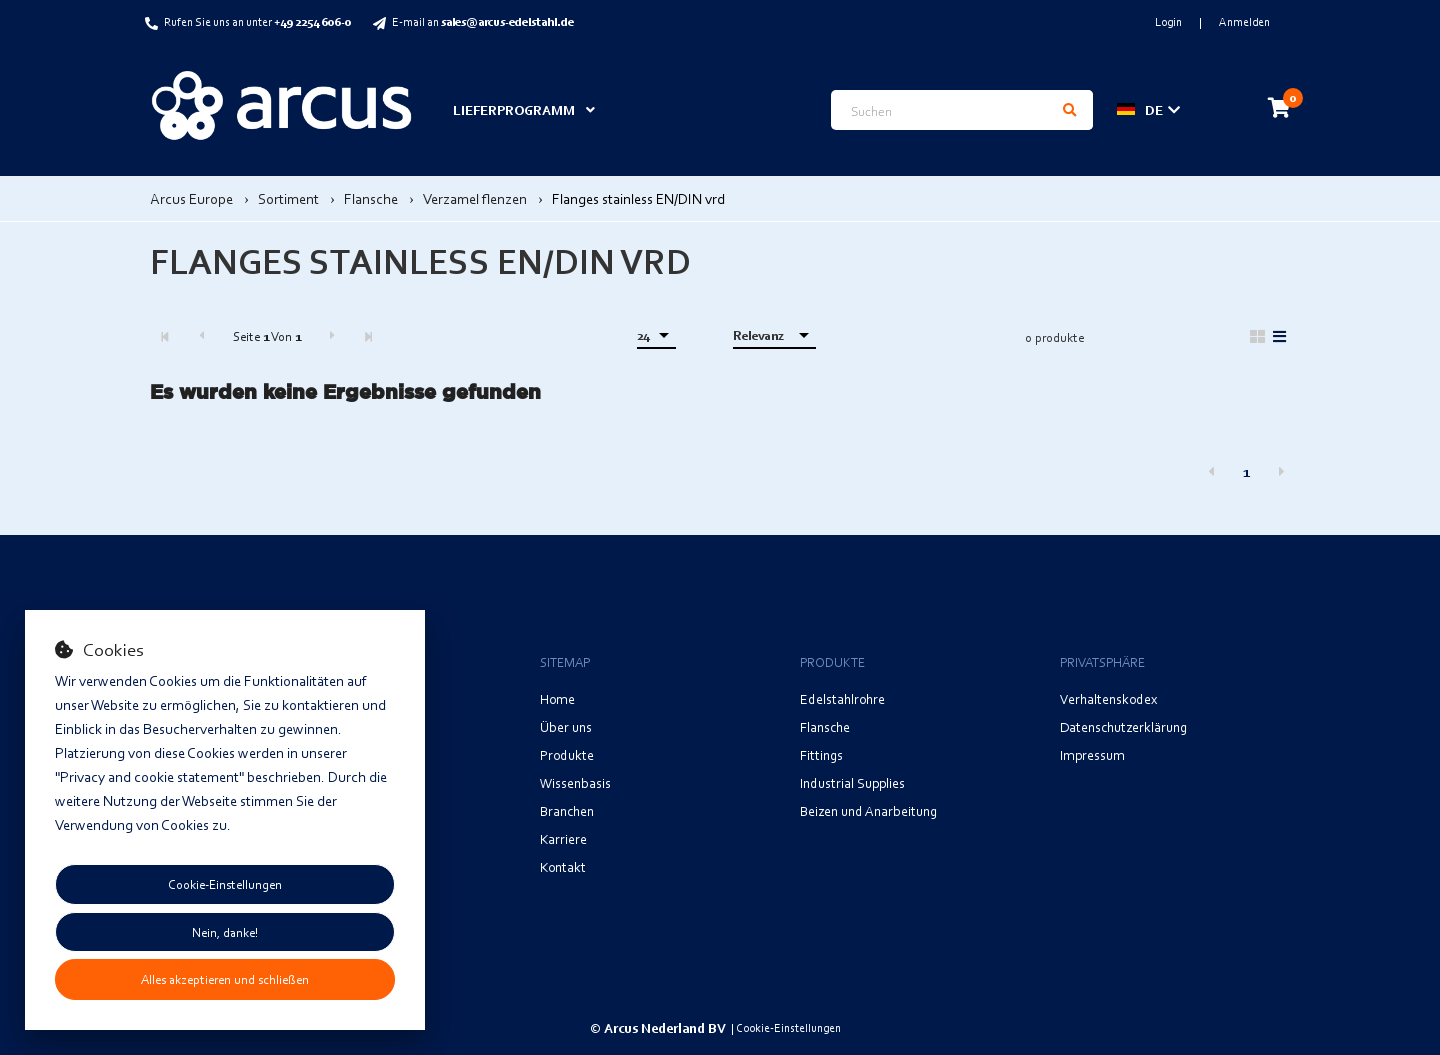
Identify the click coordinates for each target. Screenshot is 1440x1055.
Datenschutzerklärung (1123, 726)
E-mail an (483, 21)
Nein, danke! (225, 932)
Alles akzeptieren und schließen (225, 979)
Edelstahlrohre (842, 698)
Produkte (567, 754)
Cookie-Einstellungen (225, 884)
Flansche (825, 726)
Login (1169, 21)
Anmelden (1244, 21)
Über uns (566, 726)
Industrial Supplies (852, 782)
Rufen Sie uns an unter (257, 21)
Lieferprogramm (514, 109)
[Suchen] (1069, 110)
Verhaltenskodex (1108, 698)
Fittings (821, 754)
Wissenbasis (575, 782)
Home (557, 698)
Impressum (1092, 754)
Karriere (563, 838)
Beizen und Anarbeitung (868, 810)
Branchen (567, 810)
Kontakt (563, 866)
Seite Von (267, 336)
